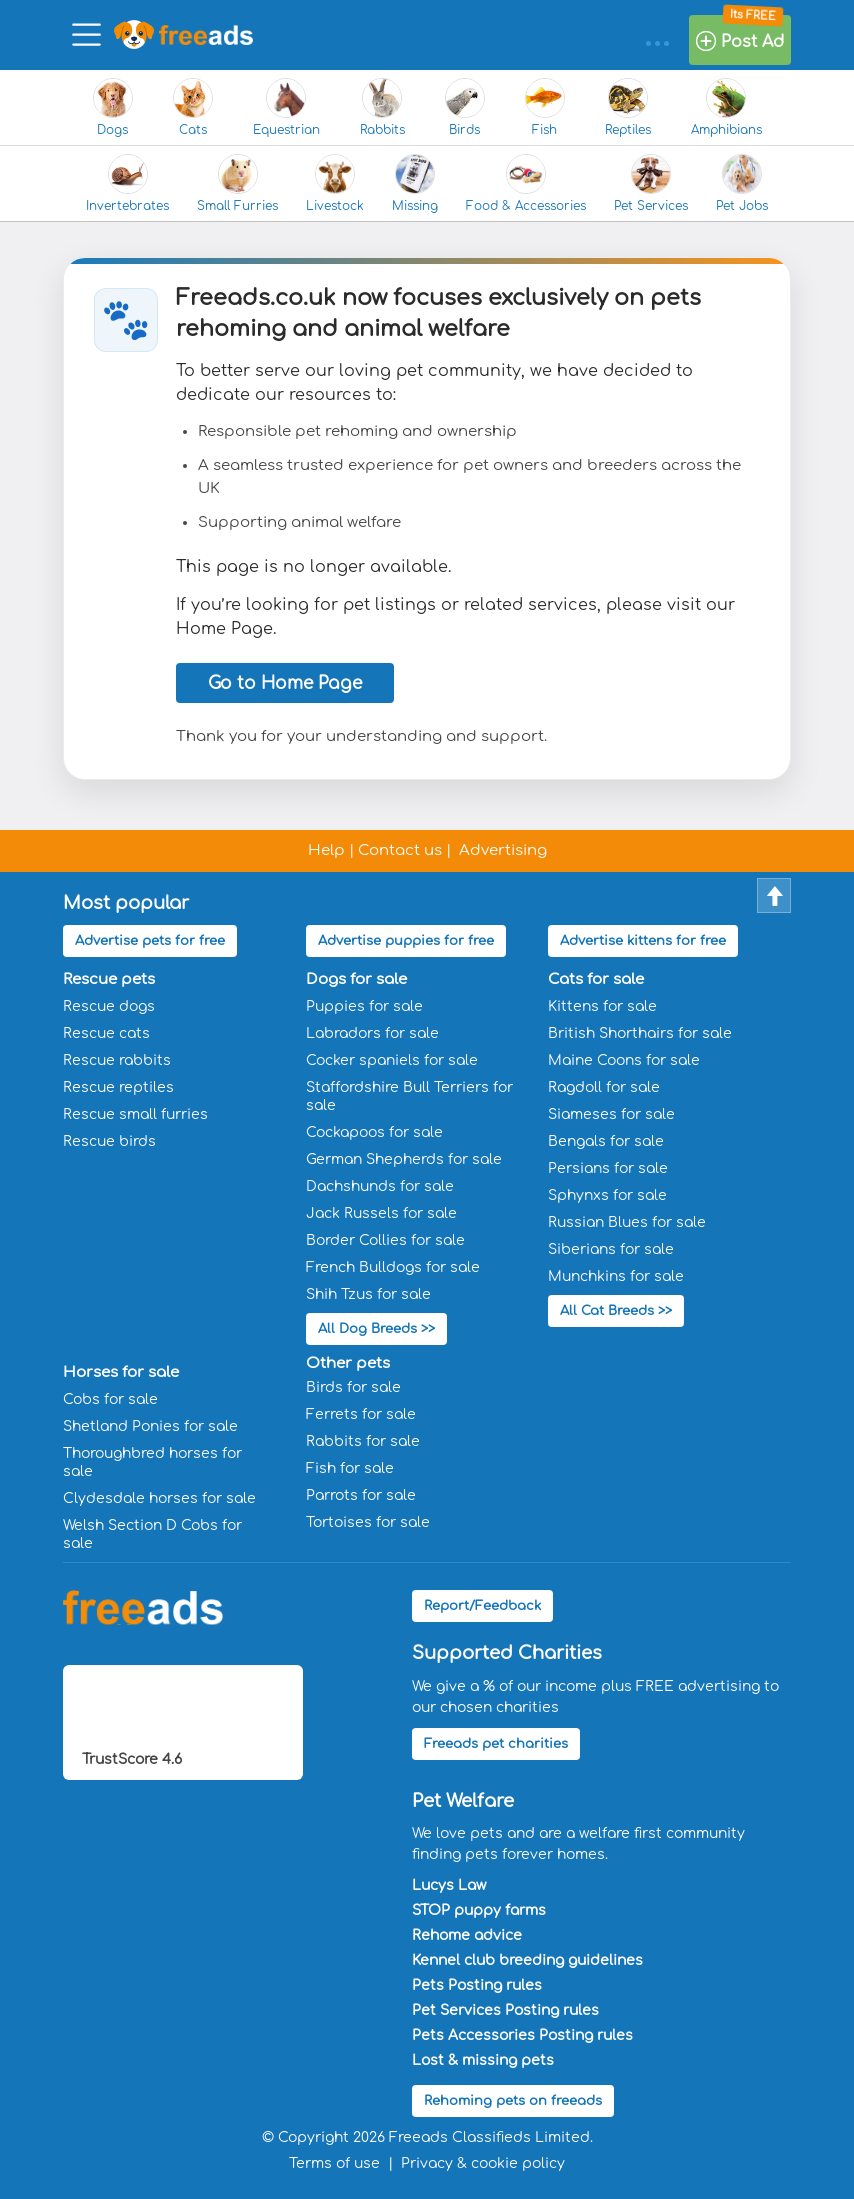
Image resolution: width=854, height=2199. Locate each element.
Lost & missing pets (483, 2060)
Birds (465, 107)
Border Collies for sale (385, 1240)
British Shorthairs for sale (640, 1033)
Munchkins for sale (616, 1276)
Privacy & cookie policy (483, 2163)
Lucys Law (449, 1885)
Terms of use (334, 2163)
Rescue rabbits (117, 1060)
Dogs (113, 107)
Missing (415, 183)
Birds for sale (353, 1387)
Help (326, 850)
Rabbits (382, 107)
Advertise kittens (643, 941)
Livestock (335, 183)
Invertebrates (127, 183)
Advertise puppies (406, 941)
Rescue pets (109, 979)
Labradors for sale (372, 1033)
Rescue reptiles (118, 1087)
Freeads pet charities (496, 1744)
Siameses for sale (611, 1114)
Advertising (503, 850)
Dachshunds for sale (380, 1186)
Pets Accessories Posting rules (522, 2035)
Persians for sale (608, 1168)
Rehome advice (467, 1935)
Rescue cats (106, 1033)
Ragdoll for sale (604, 1087)
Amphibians (726, 107)
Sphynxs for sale (607, 1195)
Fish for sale (350, 1468)
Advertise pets (150, 941)
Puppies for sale (364, 1006)
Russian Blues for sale (627, 1222)
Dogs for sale (356, 979)
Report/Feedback (482, 1606)
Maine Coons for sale (624, 1060)
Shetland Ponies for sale (150, 1426)
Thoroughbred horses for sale (152, 1462)
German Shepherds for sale (404, 1159)
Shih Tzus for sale (368, 1294)
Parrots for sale (361, 1495)
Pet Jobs (742, 183)
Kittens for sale (602, 1006)
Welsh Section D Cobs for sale (152, 1534)
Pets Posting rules (477, 1985)
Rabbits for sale (363, 1441)
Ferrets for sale (361, 1414)
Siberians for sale (611, 1249)
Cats (193, 107)
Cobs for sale (110, 1399)
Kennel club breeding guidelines (527, 1960)
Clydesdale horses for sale (159, 1498)
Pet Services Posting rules (505, 2010)
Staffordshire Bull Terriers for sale (409, 1096)
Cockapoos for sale (374, 1132)
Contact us (400, 850)
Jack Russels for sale (381, 1213)
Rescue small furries (135, 1114)
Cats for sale (596, 979)
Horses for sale (121, 1372)
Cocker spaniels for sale (392, 1060)
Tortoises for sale (368, 1522)
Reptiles (628, 107)
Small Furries (237, 183)
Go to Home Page (285, 683)
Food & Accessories (526, 183)
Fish (545, 107)
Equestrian (286, 107)
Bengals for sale (606, 1141)
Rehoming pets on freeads (513, 2101)
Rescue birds (109, 1141)
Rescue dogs (109, 1006)
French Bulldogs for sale (393, 1267)
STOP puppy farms (479, 1910)
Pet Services (651, 183)
